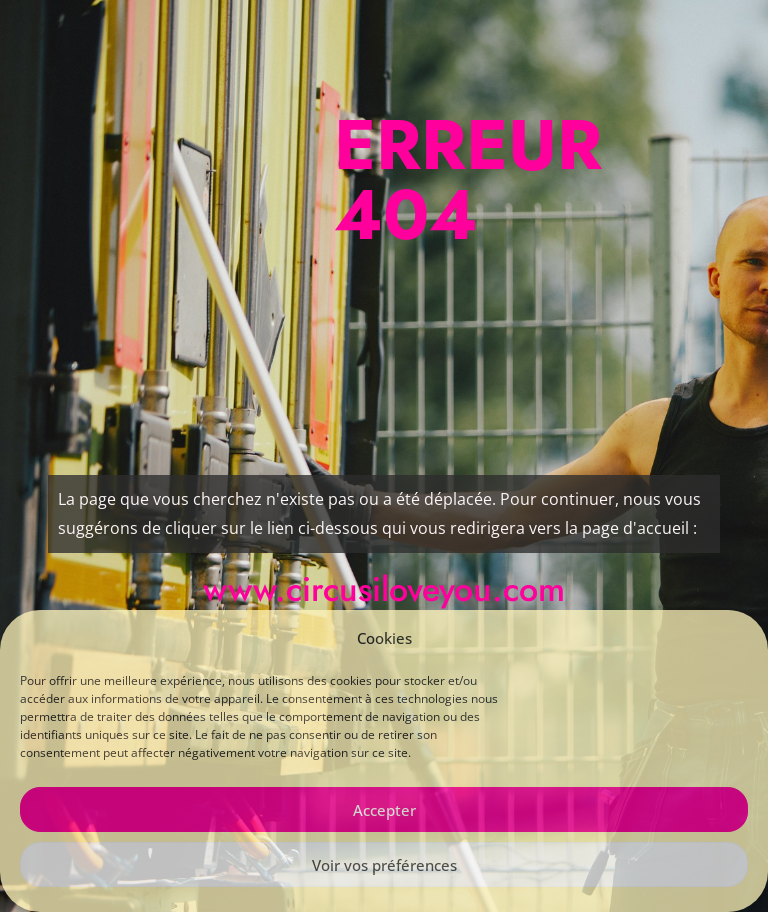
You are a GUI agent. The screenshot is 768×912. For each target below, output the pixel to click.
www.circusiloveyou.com (384, 589)
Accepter (384, 810)
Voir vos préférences (384, 865)
